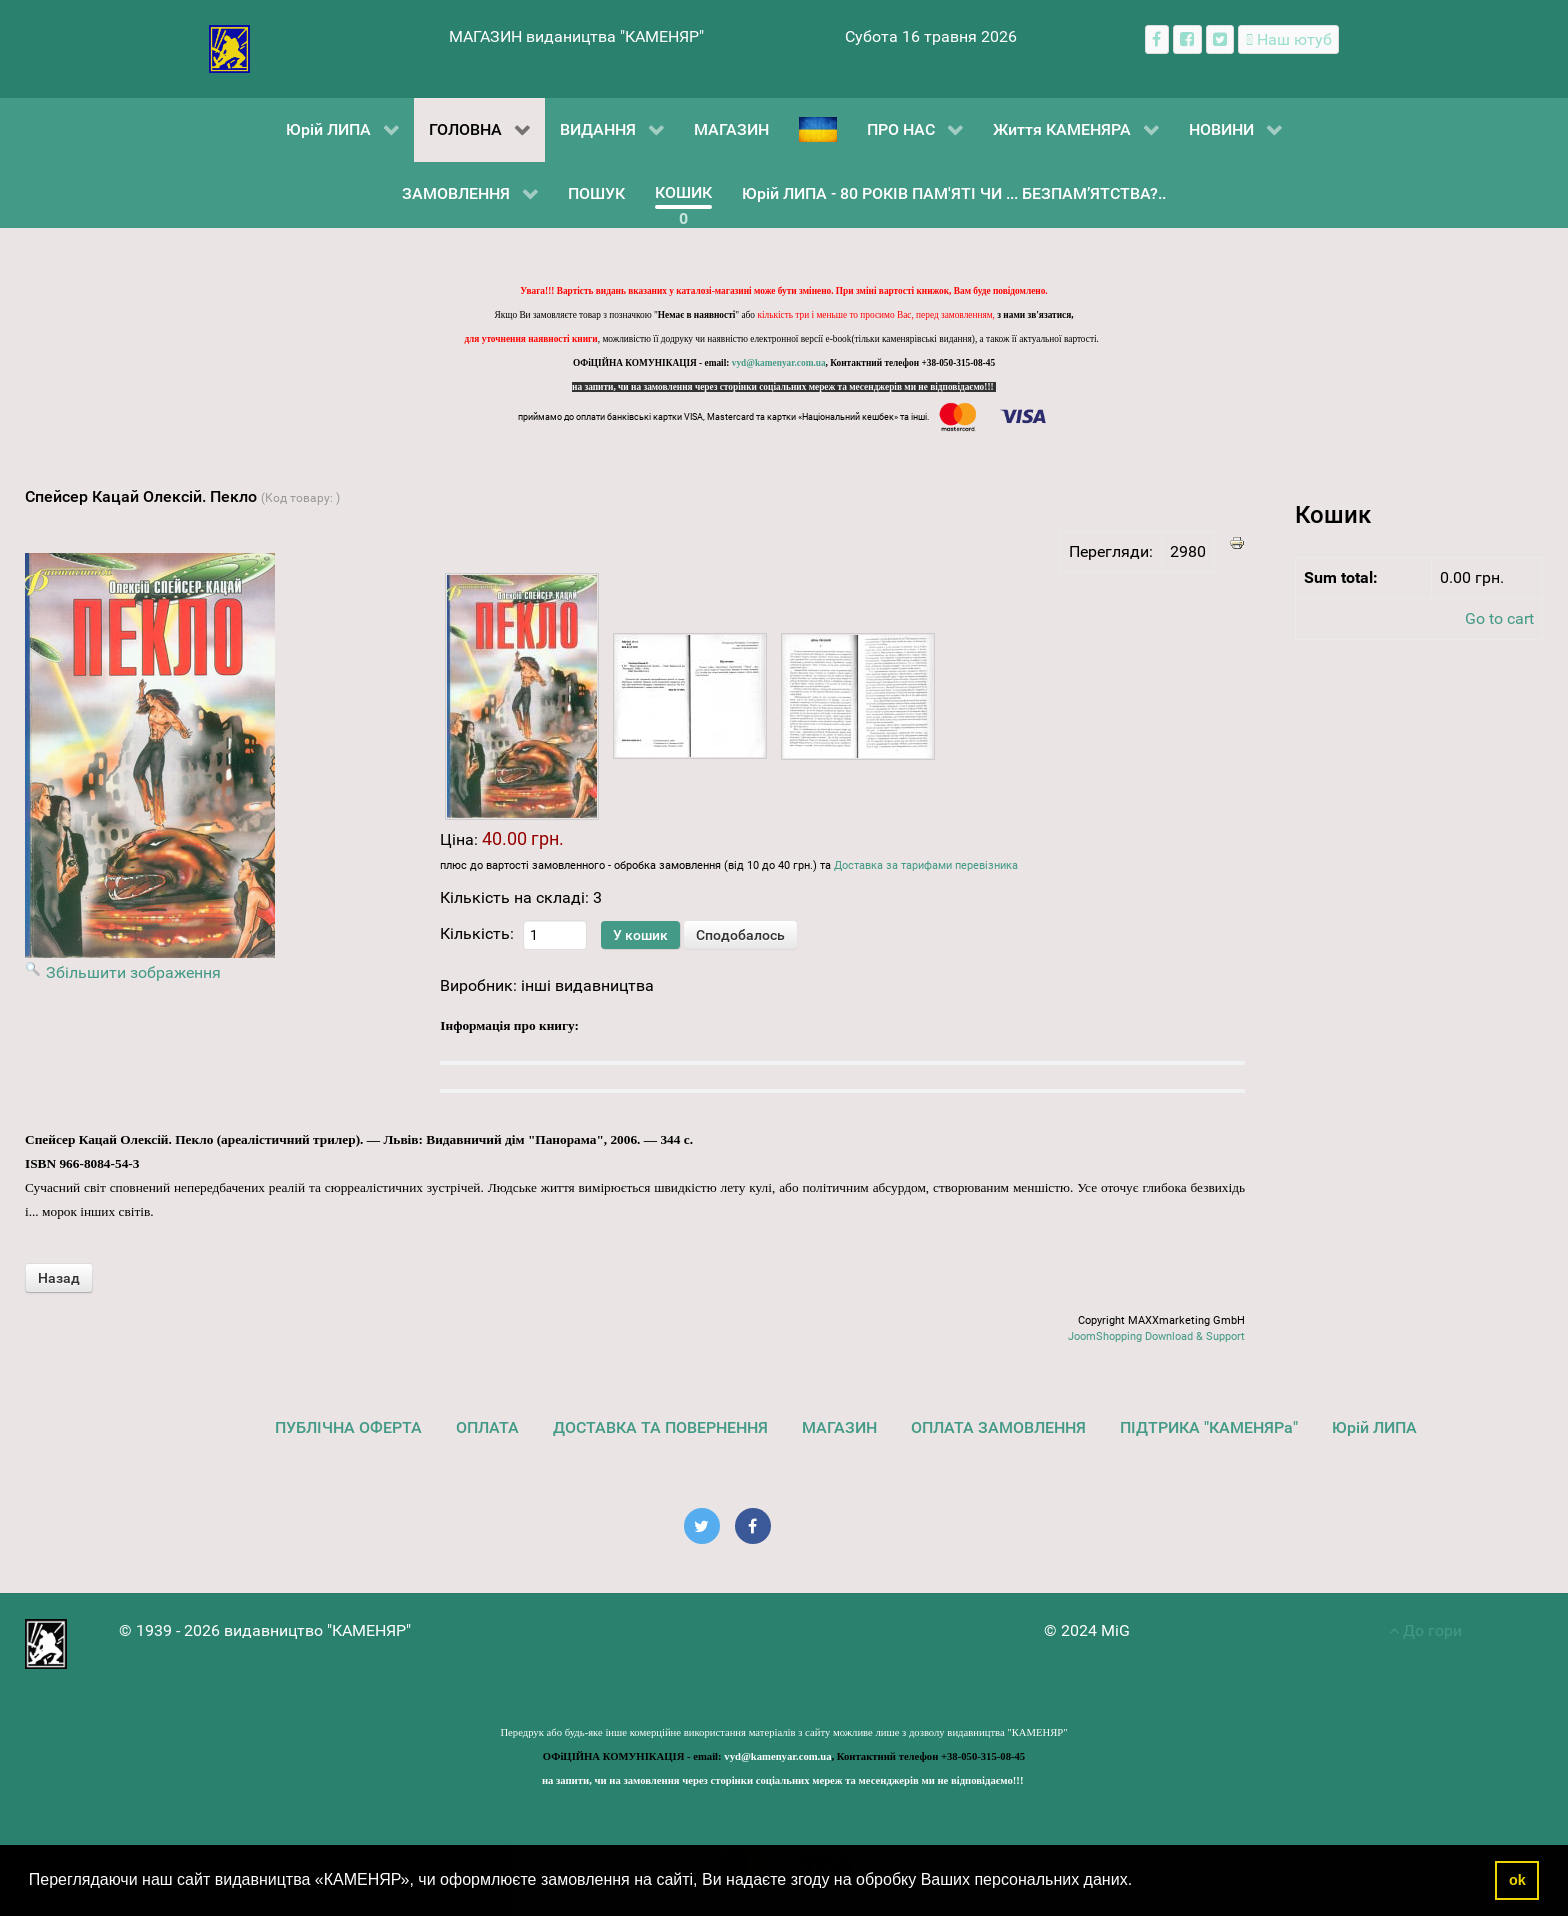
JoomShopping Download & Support (1156, 1336)
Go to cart (1499, 618)
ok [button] (1517, 1880)
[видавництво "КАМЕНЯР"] (229, 47)
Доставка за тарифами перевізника (926, 865)
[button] (1140, 1882)
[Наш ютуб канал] (1288, 39)
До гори (1425, 1630)
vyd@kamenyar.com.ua (779, 363)
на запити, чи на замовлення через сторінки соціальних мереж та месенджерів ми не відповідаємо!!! (784, 387)
